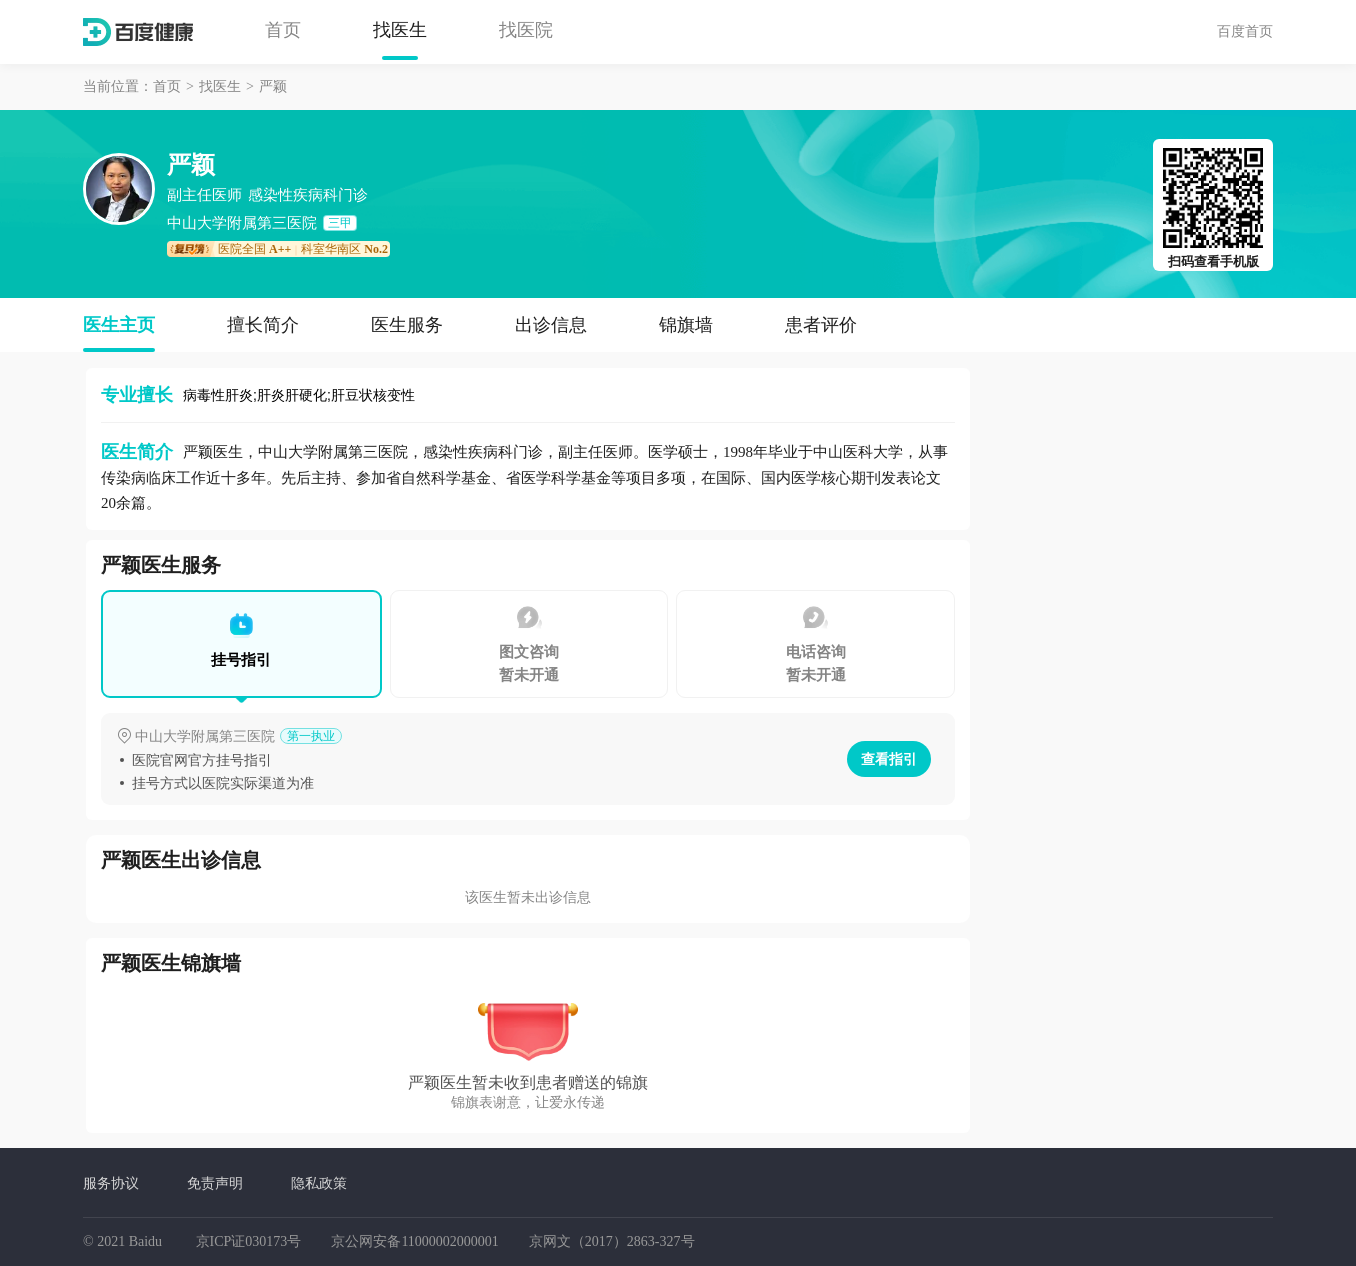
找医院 (526, 30)
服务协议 (111, 1183)
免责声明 (215, 1183)
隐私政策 (319, 1183)
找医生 (400, 30)
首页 (283, 30)
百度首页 (1245, 31)
